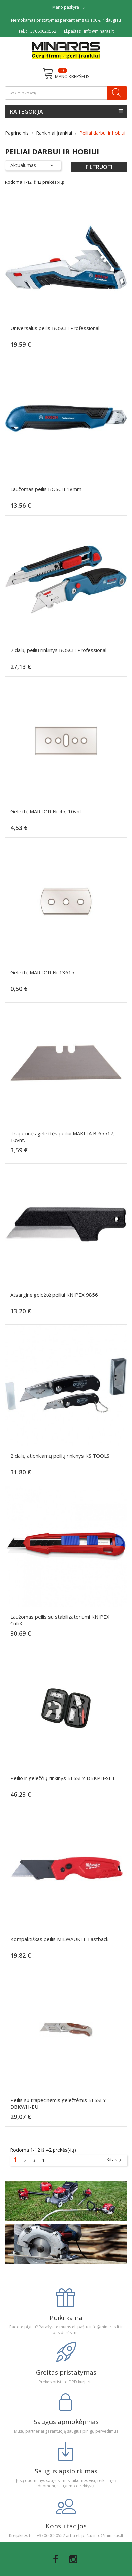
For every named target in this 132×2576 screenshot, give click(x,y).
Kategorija (26, 111)
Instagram (73, 2559)
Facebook (55, 2559)
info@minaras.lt (99, 31)
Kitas (114, 2160)
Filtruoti (99, 167)
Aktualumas (33, 165)
